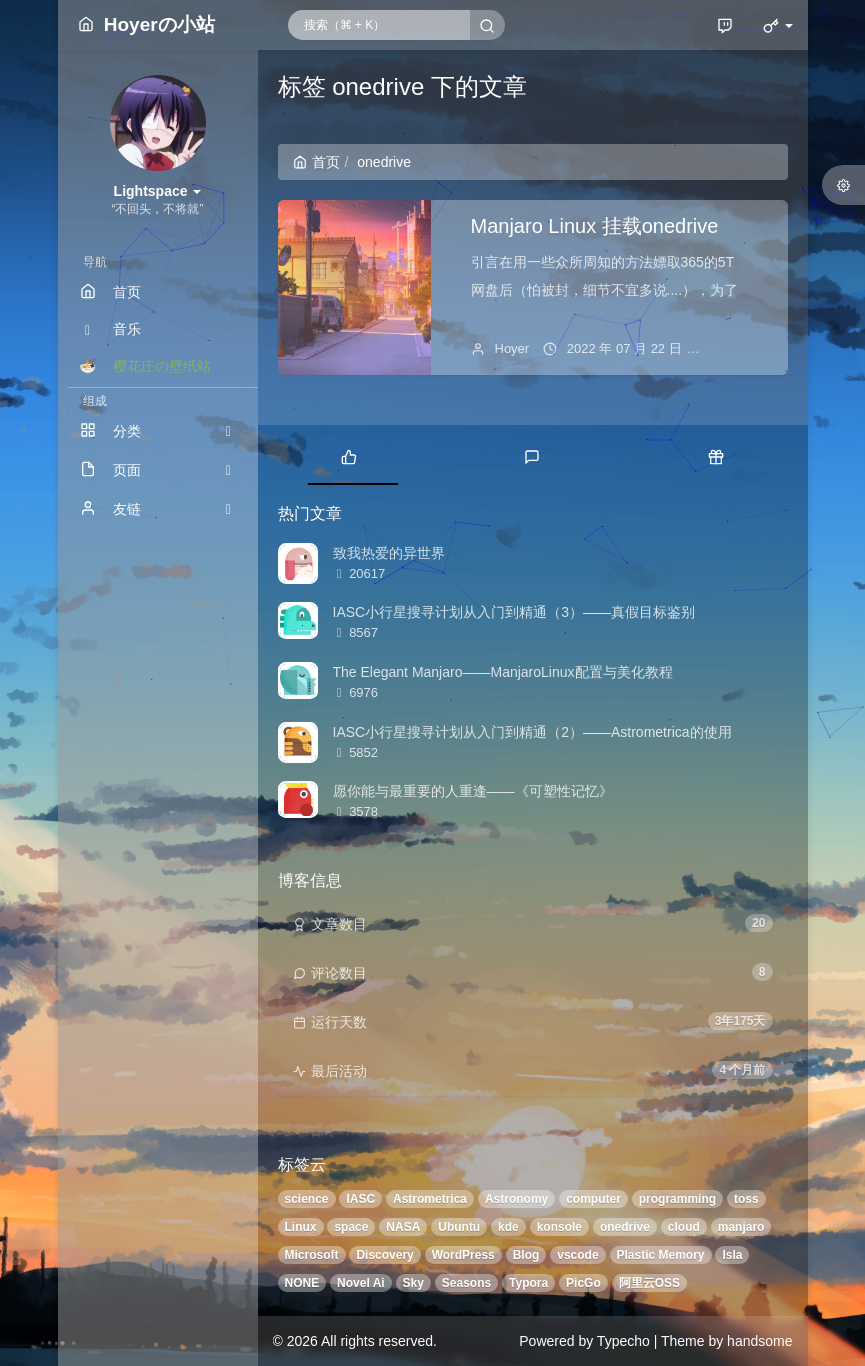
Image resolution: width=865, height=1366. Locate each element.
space (351, 1227)
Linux (301, 1227)
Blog (526, 1255)
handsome (759, 1341)
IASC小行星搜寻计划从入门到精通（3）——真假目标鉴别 (514, 612)
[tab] (349, 455)
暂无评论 (742, 348)
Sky (413, 1283)
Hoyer (512, 348)
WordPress (463, 1255)
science (307, 1199)
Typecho (623, 1341)
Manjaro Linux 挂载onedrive (595, 226)
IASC (360, 1199)
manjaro (741, 1227)
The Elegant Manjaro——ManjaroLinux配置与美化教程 (503, 672)
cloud (684, 1227)
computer (593, 1199)
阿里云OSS (649, 1283)
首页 (316, 162)
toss (746, 1199)
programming (677, 1199)
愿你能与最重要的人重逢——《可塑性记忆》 (473, 791)
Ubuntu (459, 1227)
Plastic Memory (661, 1255)
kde (508, 1227)
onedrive (625, 1227)
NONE (302, 1283)
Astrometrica (430, 1199)
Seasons (466, 1283)
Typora (528, 1283)
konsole (559, 1227)
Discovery (384, 1255)
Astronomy (516, 1199)
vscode (577, 1255)
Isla (732, 1255)
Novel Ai (361, 1283)
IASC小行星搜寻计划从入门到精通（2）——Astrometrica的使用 (532, 732)
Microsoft (312, 1255)
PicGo (583, 1283)
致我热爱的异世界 (389, 553)
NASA (403, 1227)
